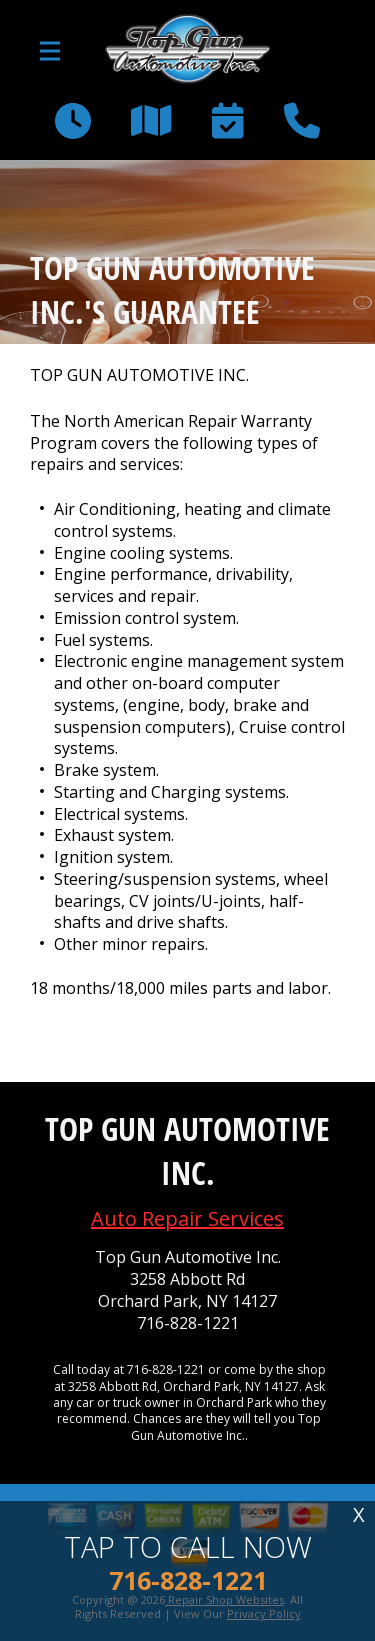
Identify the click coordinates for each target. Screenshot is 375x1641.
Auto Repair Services (187, 1218)
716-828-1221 (188, 1323)
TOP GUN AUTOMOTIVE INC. (139, 375)
